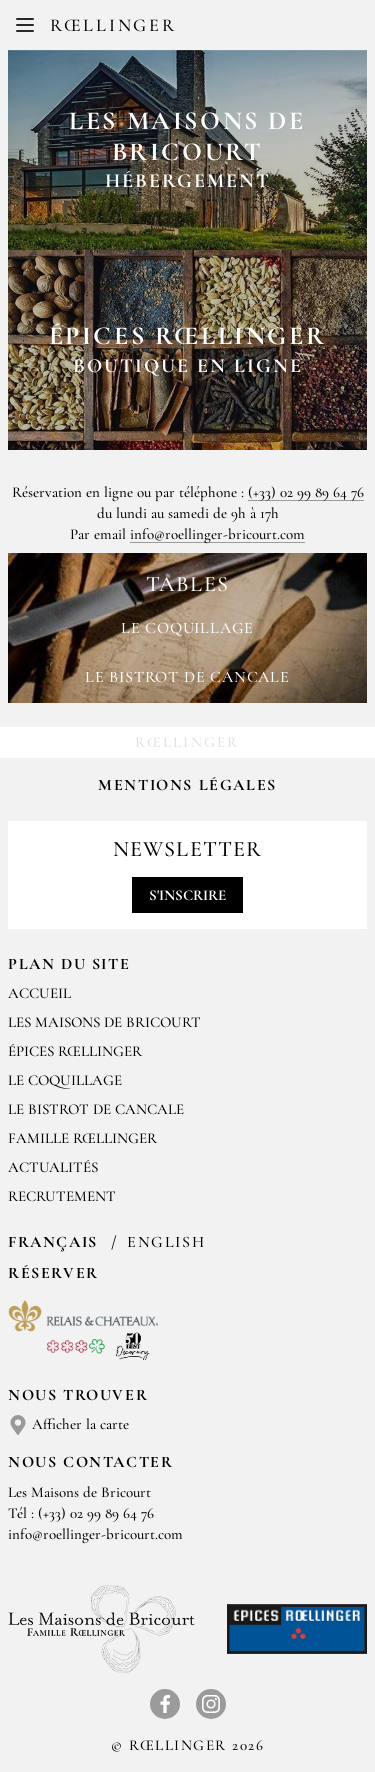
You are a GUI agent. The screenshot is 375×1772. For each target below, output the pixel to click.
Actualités (53, 1167)
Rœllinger (113, 25)
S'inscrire (187, 895)
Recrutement (62, 1196)
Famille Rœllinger (82, 1138)
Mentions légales (187, 785)
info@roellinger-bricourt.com (217, 534)
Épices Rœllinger (75, 1051)
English (166, 1242)
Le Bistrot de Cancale (96, 1109)
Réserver (53, 1273)
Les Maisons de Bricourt (104, 1022)
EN (203, 30)
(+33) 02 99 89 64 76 (306, 492)
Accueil (39, 993)
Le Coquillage (65, 1080)
